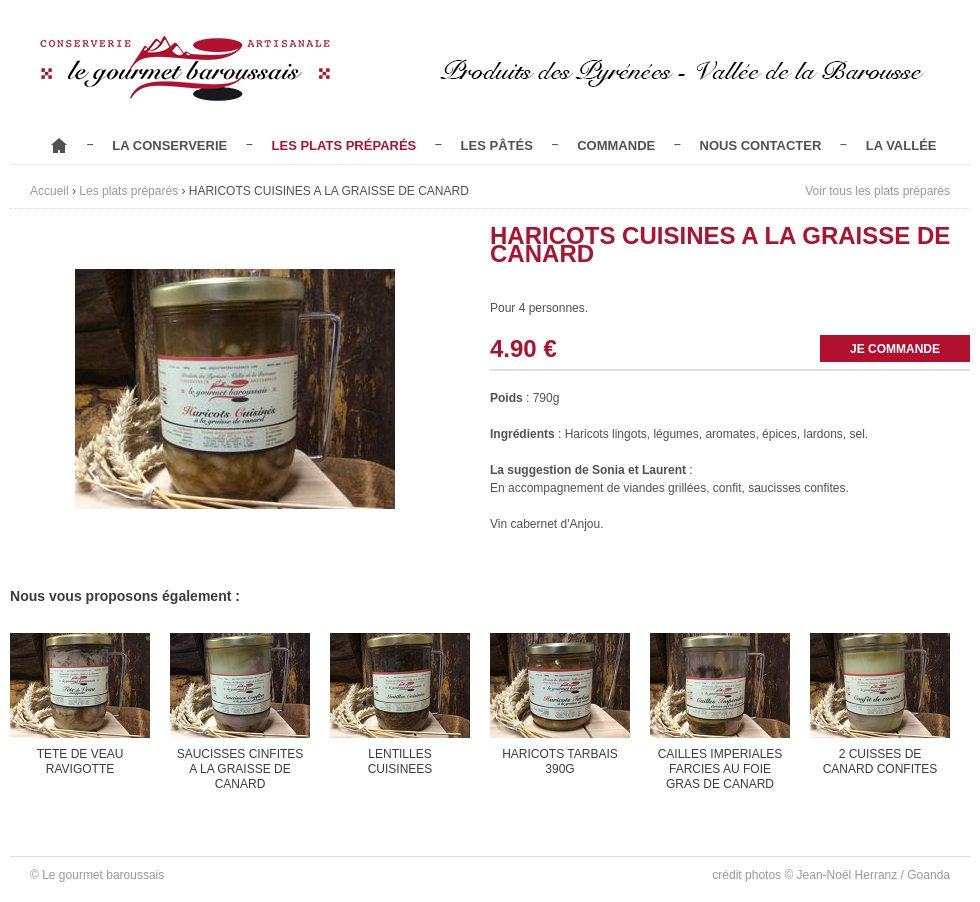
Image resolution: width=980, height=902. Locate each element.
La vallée (901, 145)
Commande (616, 145)
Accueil (59, 146)
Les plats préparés (344, 145)
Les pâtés (497, 145)
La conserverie (169, 145)
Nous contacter (761, 145)
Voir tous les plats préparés (877, 191)
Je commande (895, 349)
